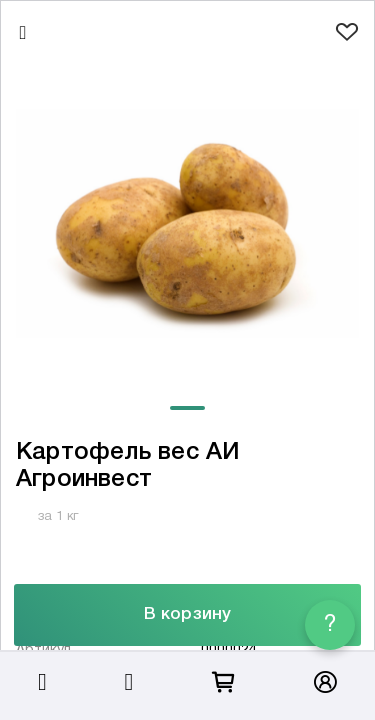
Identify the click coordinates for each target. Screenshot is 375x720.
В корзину (187, 614)
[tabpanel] (187, 223)
